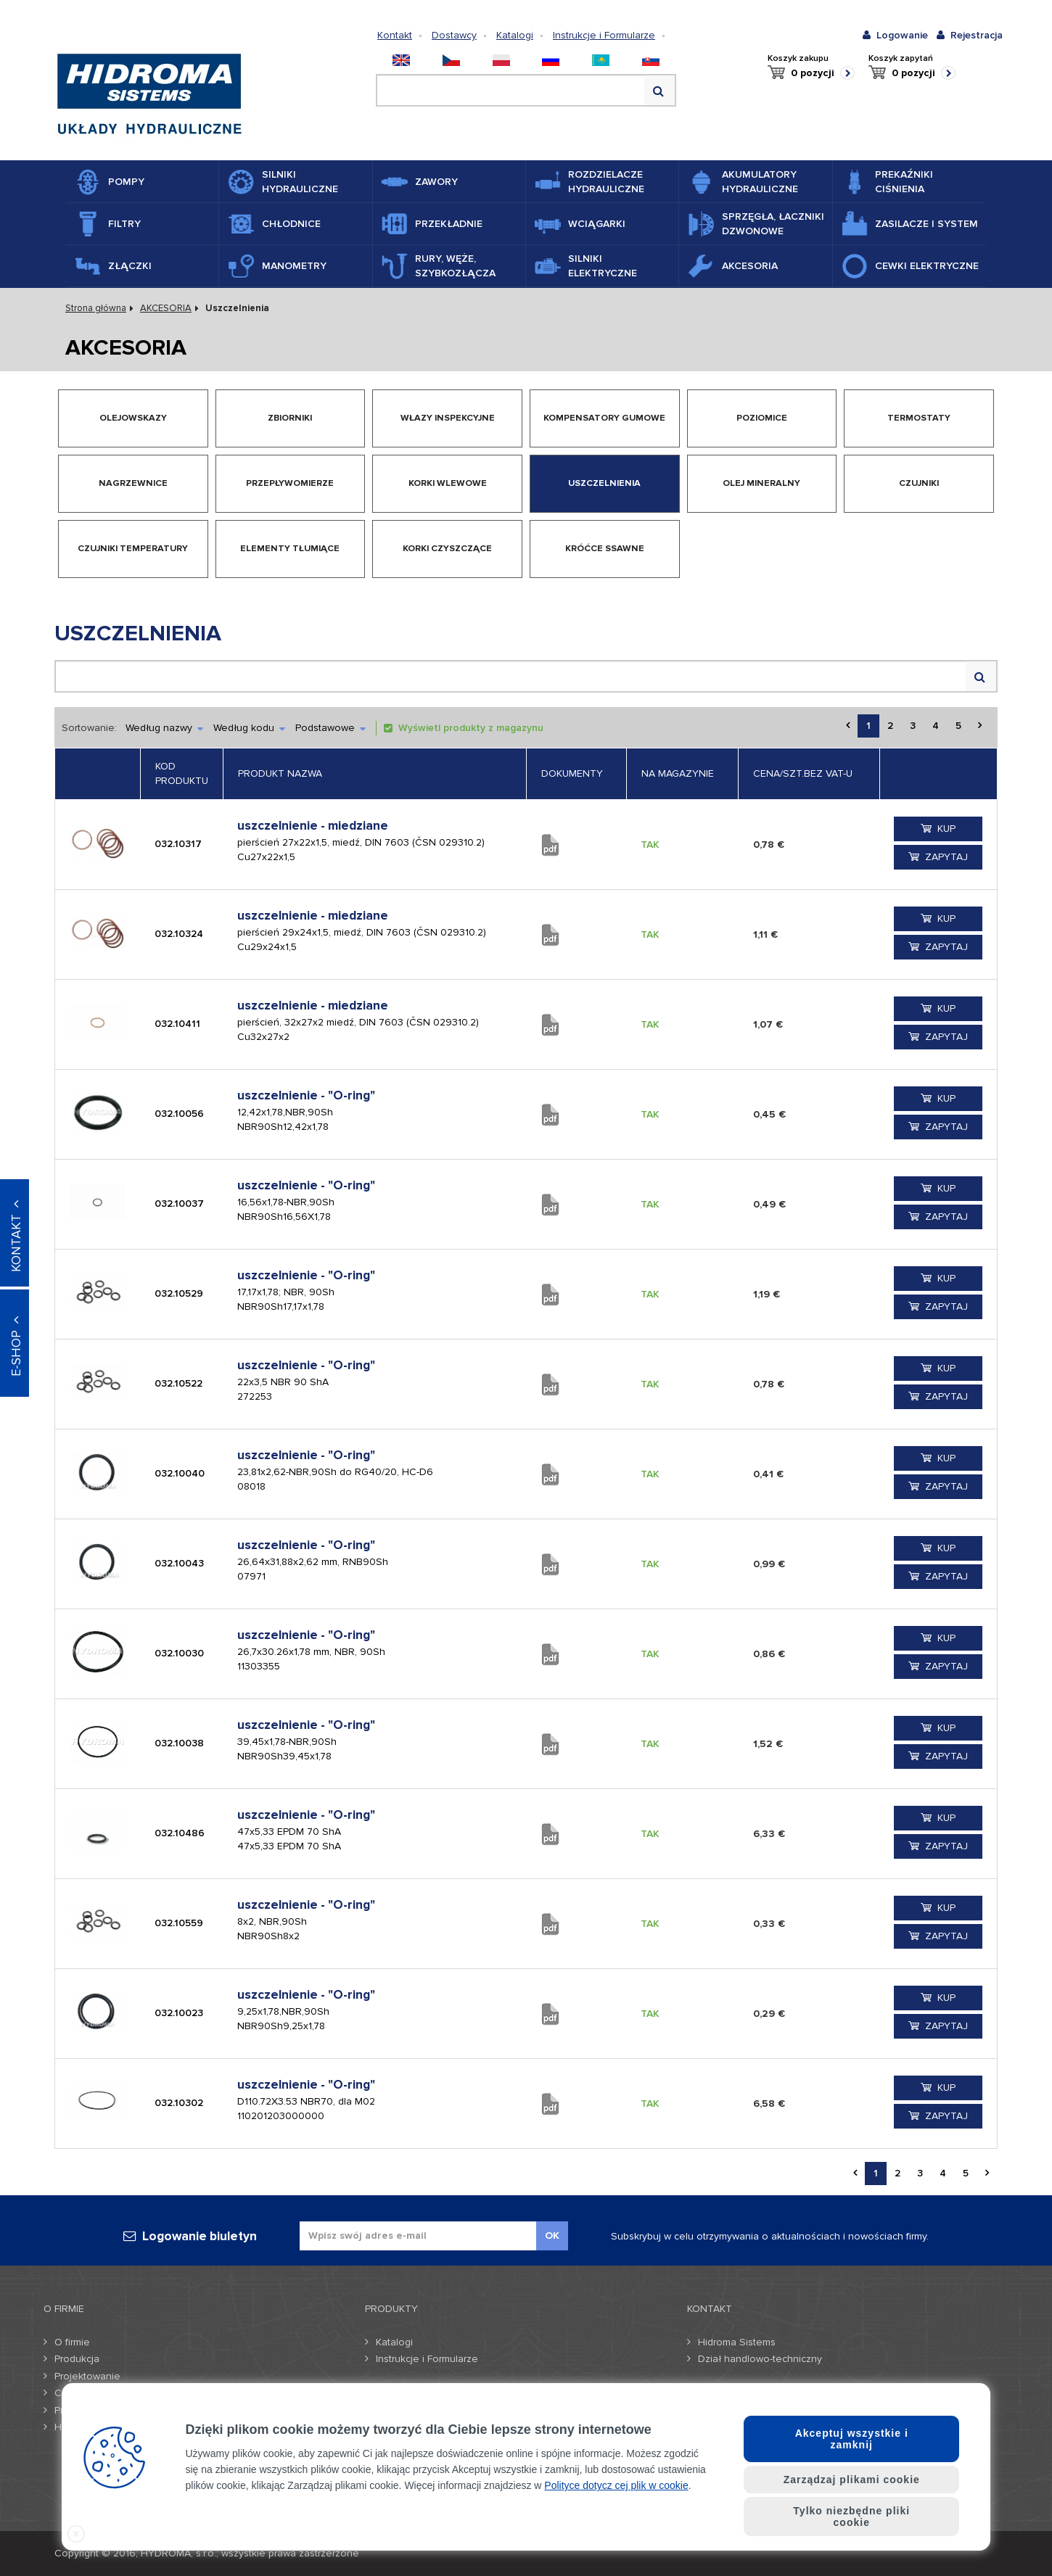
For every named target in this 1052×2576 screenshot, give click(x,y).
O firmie (72, 2342)
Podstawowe (330, 728)
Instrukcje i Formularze (604, 35)
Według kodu (249, 728)
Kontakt (394, 35)
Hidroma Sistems (737, 2342)
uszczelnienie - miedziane (312, 825)
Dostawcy (454, 35)
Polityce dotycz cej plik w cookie (616, 2485)
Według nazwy (164, 728)
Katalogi (514, 35)
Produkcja (76, 2359)
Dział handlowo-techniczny (760, 2359)
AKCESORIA (166, 308)
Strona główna (95, 308)
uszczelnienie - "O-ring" (306, 1095)
